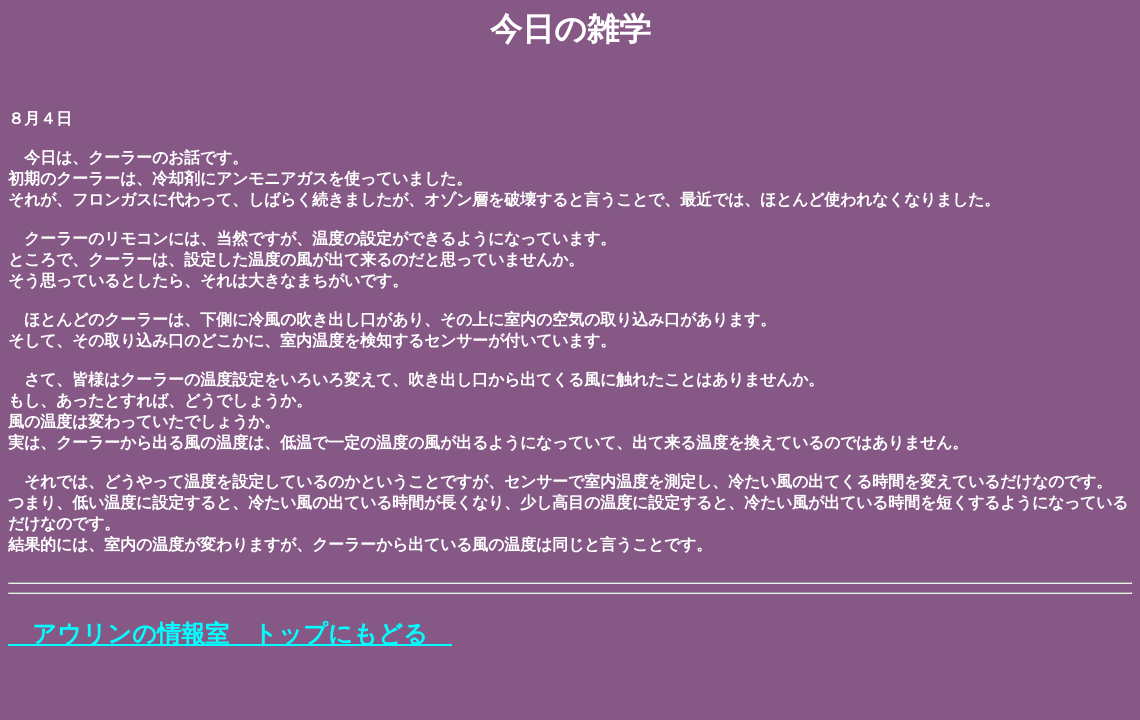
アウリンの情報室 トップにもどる (230, 634)
